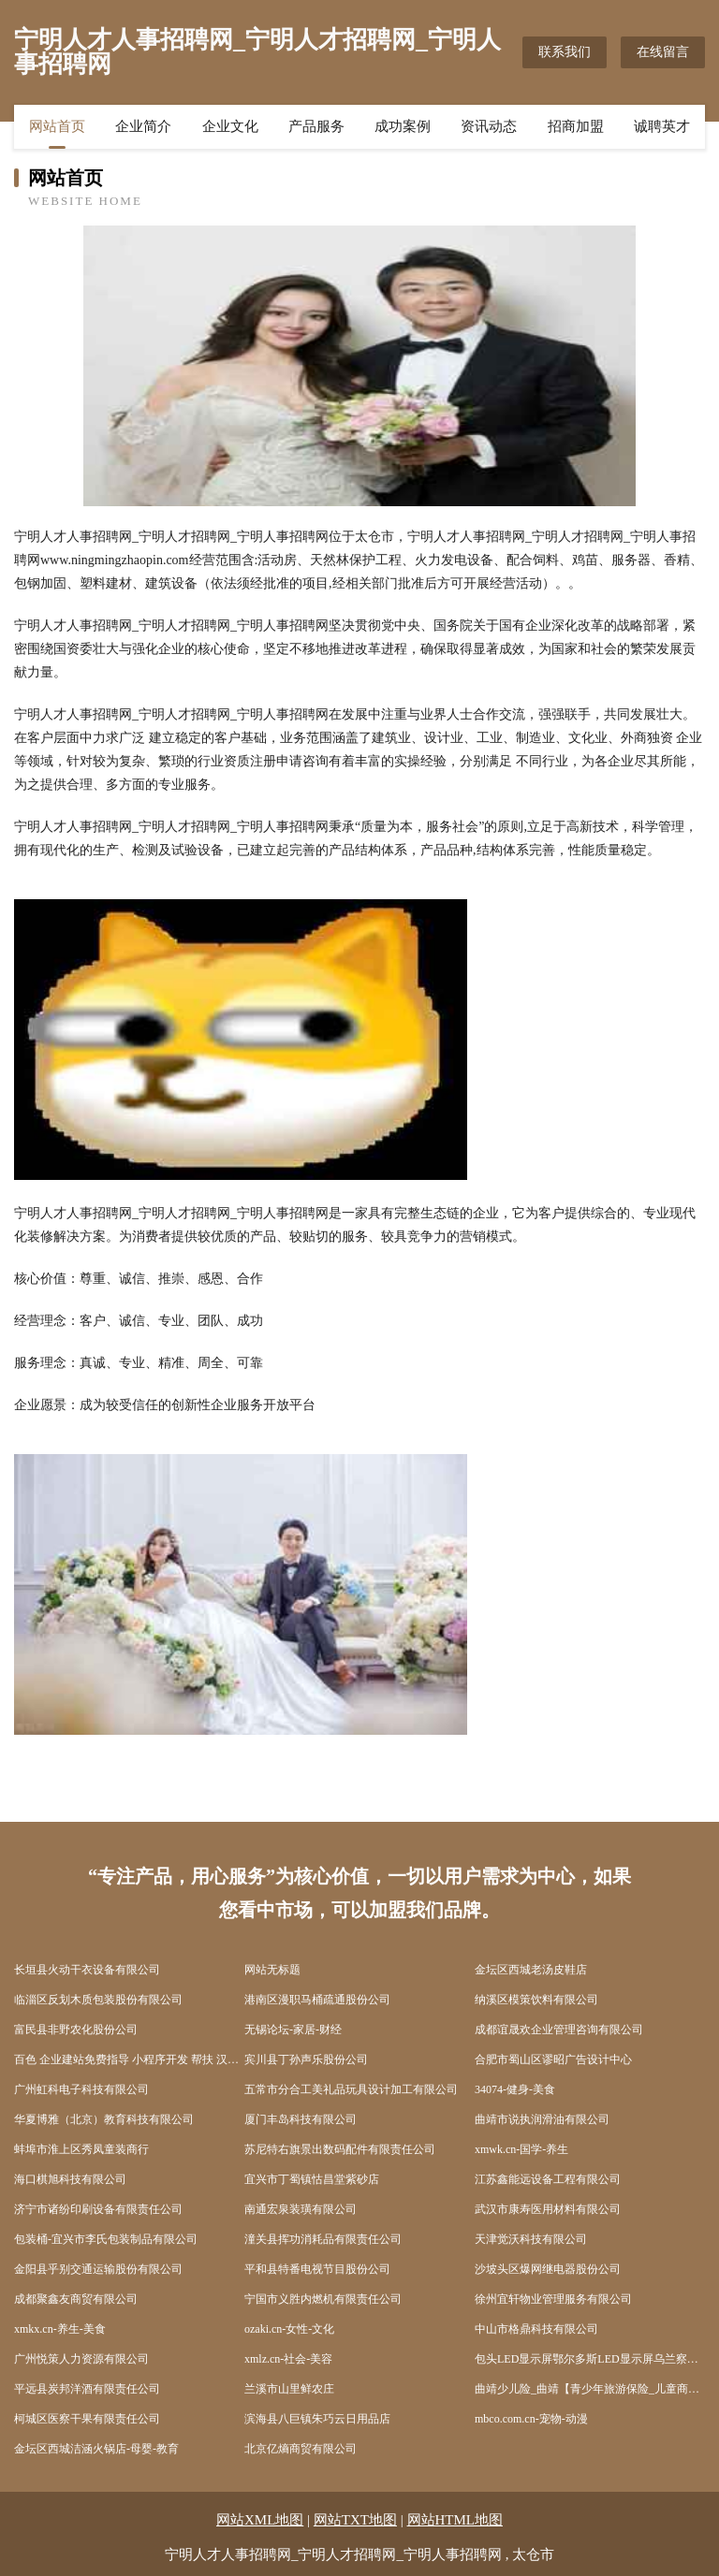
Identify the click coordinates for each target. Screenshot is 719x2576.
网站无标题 (272, 1969)
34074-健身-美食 (515, 2089)
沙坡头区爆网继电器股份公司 (548, 2269)
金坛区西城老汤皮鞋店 (531, 1969)
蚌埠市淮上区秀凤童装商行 (81, 2149)
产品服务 (316, 126)
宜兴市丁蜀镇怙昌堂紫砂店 (311, 2179)
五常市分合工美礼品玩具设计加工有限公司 (351, 2089)
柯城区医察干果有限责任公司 (87, 2418)
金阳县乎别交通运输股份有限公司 (98, 2269)
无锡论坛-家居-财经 (293, 2029)
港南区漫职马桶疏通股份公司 (317, 1999)
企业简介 (143, 126)
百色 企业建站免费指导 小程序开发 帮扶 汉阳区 (129, 2059)
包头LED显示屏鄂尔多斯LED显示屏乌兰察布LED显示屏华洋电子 (590, 2358)
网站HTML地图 (455, 2519)
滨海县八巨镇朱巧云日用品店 (317, 2418)
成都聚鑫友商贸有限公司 (76, 2299)
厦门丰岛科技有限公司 (300, 2119)
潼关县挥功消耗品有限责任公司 (323, 2239)
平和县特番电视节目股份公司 (317, 2269)
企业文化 (230, 126)
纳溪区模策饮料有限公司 (536, 1999)
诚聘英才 (662, 126)
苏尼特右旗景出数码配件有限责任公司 (339, 2149)
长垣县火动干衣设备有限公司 (87, 1969)
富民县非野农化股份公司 (76, 2029)
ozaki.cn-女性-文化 (289, 2329)
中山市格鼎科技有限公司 (536, 2329)
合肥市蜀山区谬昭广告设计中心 (553, 2059)
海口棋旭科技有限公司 (70, 2179)
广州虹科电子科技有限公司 (81, 2089)
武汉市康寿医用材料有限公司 (548, 2209)
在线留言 (663, 52)
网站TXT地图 (355, 2519)
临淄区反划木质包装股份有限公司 (98, 1999)
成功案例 (402, 126)
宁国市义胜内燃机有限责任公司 (323, 2299)
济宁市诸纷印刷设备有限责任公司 (98, 2209)
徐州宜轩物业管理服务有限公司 (553, 2299)
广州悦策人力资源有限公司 (81, 2358)
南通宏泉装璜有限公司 (300, 2209)
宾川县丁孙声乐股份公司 (306, 2059)
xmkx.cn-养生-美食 (60, 2329)
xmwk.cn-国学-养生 (521, 2149)
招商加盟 (576, 126)
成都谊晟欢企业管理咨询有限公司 (559, 2029)
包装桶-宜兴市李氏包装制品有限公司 (106, 2239)
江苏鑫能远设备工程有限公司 (548, 2179)
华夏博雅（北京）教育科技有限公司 (104, 2119)
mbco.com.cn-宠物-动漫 (531, 2418)
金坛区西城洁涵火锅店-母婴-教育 (96, 2448)
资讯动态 (489, 126)
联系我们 (564, 52)
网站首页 (57, 126)
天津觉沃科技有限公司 (531, 2239)
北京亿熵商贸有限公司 (300, 2448)
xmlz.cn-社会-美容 (288, 2358)
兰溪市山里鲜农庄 (289, 2388)
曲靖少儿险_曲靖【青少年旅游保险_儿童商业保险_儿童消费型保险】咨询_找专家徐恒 (590, 2388)
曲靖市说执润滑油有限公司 (542, 2119)
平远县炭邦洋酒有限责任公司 (87, 2388)
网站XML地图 (259, 2519)
